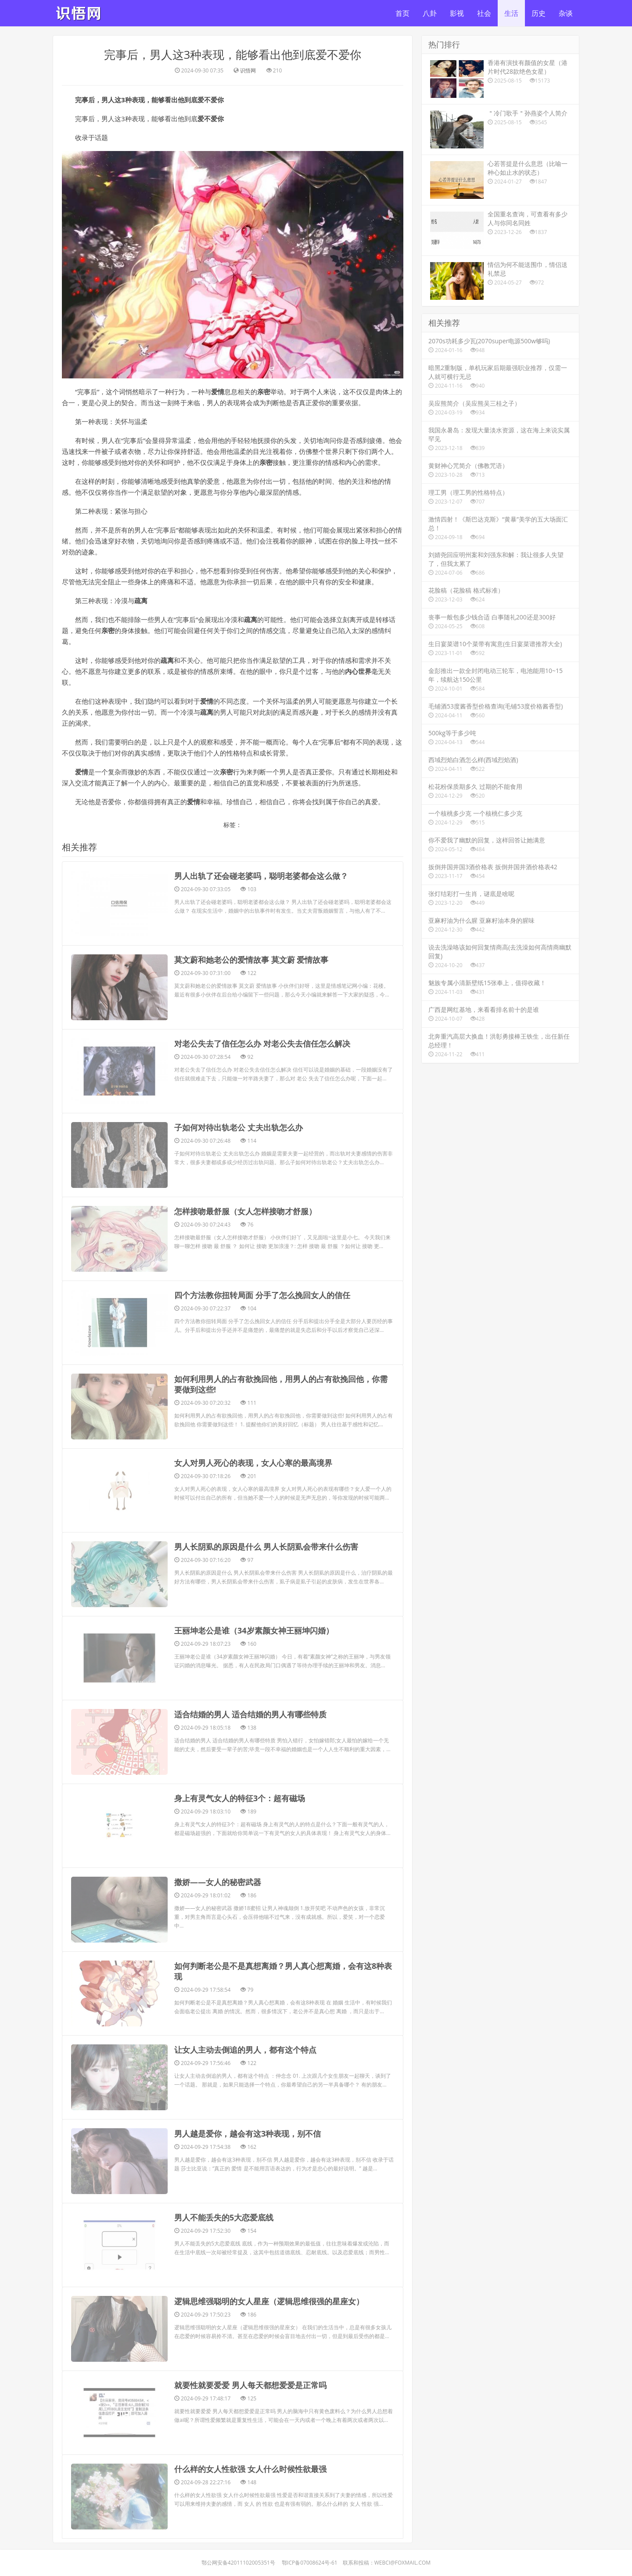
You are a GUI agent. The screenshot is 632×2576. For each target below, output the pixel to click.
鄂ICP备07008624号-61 (310, 2163)
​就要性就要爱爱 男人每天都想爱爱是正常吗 (250, 2029)
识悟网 (248, 70)
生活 (511, 13)
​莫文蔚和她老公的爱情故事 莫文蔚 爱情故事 (251, 938)
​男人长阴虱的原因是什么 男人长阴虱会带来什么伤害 (266, 1386)
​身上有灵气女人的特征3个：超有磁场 (239, 1573)
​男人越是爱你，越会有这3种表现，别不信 (247, 1842)
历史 (538, 13)
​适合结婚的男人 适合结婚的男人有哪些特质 (250, 1510)
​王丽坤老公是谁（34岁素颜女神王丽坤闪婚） (254, 1448)
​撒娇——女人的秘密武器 (217, 1635)
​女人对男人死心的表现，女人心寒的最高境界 (253, 1323)
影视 (457, 13)
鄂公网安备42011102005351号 (238, 2163)
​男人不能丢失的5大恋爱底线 (223, 1904)
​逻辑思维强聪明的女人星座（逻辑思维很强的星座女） (269, 1966)
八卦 (430, 13)
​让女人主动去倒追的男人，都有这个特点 (245, 1779)
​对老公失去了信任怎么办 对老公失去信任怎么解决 (262, 1001)
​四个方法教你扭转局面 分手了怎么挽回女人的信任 (262, 1188)
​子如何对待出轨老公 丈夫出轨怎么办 (238, 1063)
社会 (484, 13)
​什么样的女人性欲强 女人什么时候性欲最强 (250, 2091)
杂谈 (566, 13)
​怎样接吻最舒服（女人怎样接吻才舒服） (245, 1125)
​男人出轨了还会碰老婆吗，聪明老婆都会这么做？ (261, 876)
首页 (402, 13)
